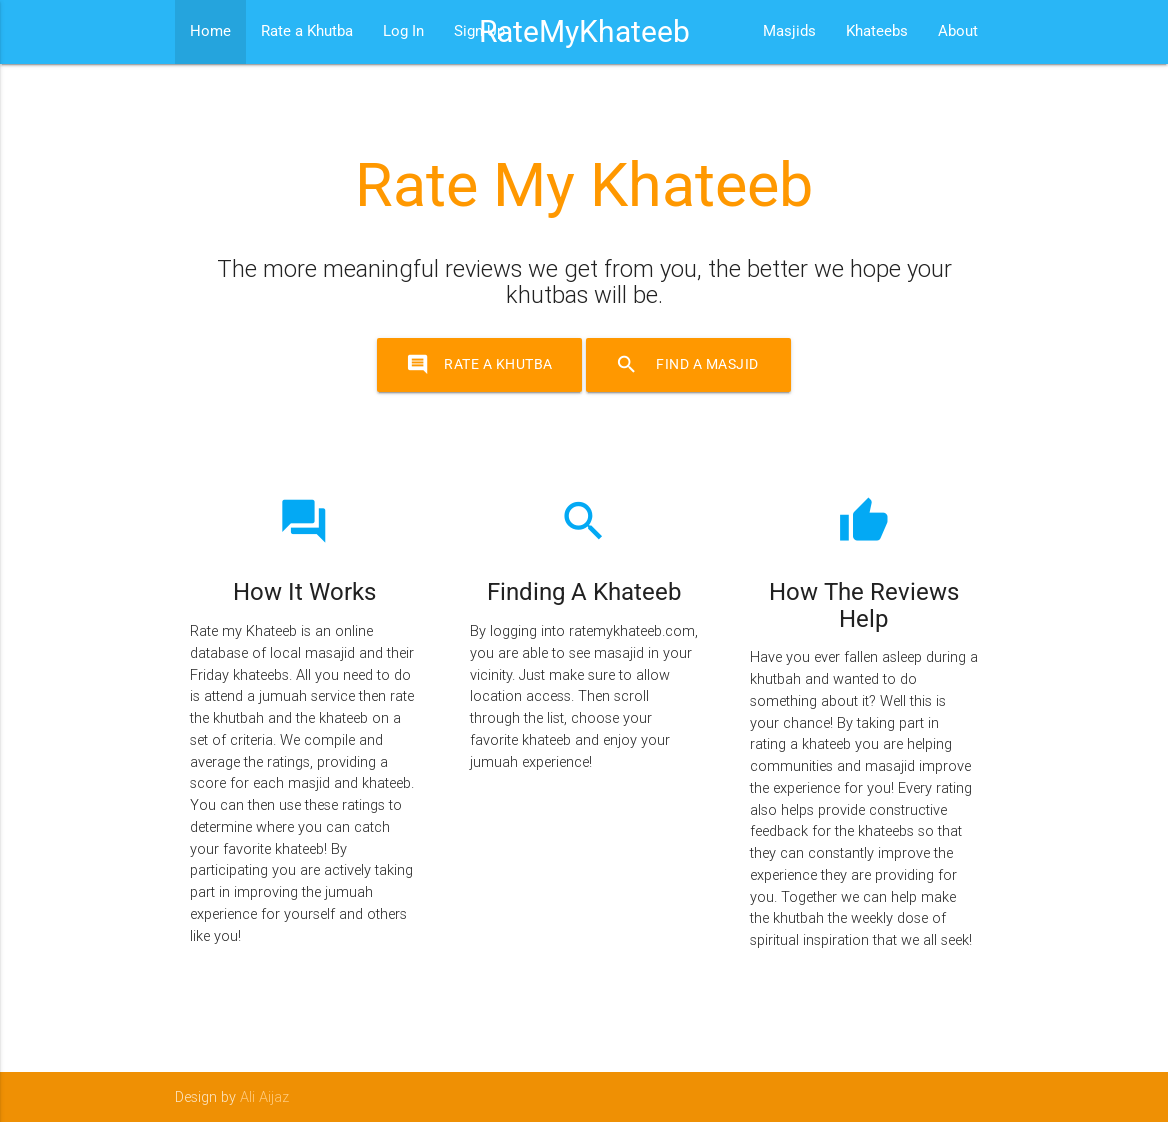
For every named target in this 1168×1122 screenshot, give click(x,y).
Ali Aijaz (264, 1096)
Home (210, 31)
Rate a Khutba (307, 31)
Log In (403, 31)
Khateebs (877, 31)
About (958, 31)
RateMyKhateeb (584, 31)
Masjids (789, 31)
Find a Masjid (694, 364)
